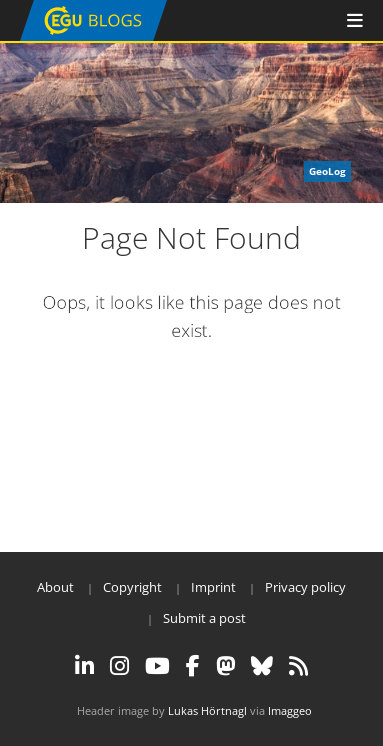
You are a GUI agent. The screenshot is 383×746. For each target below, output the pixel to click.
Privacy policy (305, 587)
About (55, 587)
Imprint (213, 587)
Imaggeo (290, 710)
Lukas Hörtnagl (207, 710)
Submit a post (204, 618)
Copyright (132, 587)
